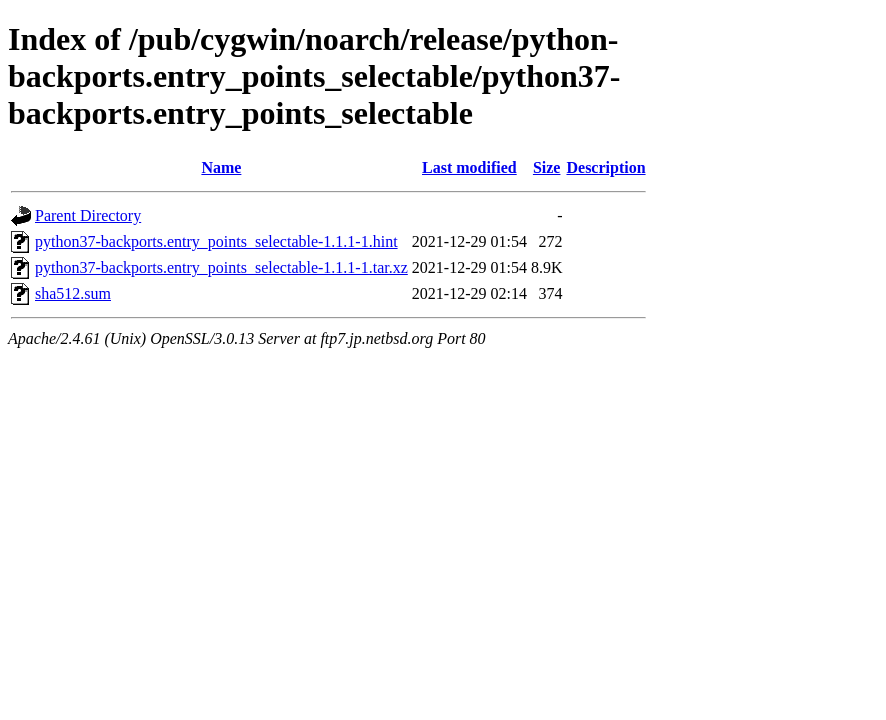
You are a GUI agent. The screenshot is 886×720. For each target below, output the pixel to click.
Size (547, 167)
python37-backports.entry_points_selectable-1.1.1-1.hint (216, 241)
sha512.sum (73, 293)
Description (605, 167)
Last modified (469, 167)
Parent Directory (88, 215)
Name (221, 167)
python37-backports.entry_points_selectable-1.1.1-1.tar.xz (221, 267)
